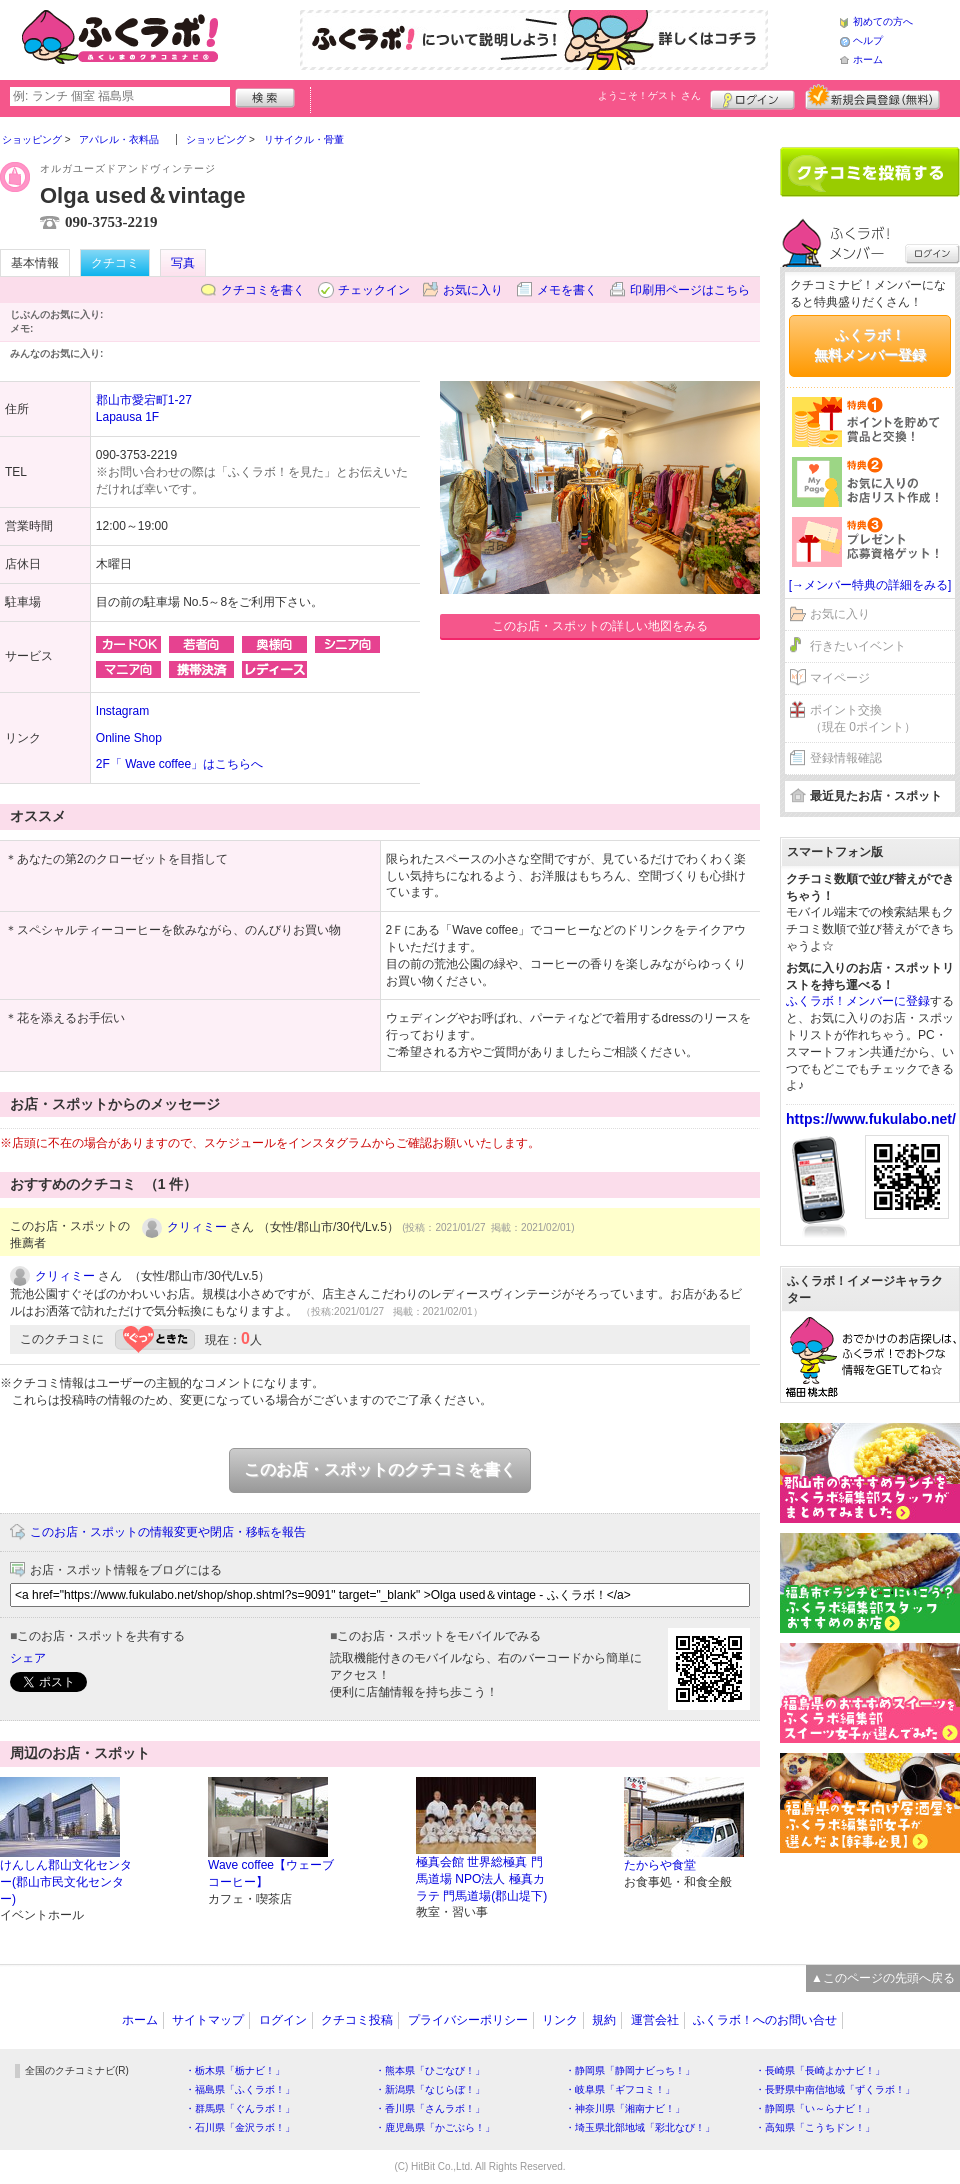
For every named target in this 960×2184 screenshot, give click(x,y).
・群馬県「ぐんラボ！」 (240, 2108)
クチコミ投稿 (357, 2020)
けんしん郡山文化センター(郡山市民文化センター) (66, 1882)
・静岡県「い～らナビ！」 (815, 2108)
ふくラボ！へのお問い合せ (765, 2020)
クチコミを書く (263, 290)
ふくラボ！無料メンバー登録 (870, 345)
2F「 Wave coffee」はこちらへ (179, 764)
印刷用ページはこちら (690, 290)
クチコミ (115, 263)
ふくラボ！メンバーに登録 (858, 1001)
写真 (183, 263)
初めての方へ (883, 21)
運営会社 (655, 2020)
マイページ (840, 678)
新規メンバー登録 (872, 97)
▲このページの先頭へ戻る (883, 1978)
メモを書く (567, 290)
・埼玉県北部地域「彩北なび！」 (640, 2127)
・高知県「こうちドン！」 (815, 2127)
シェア (28, 1658)
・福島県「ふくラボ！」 (240, 2089)
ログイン (752, 97)
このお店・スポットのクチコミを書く (380, 1469)
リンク (560, 2020)
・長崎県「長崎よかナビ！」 (820, 2070)
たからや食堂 (660, 1865)
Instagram (122, 711)
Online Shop (129, 738)
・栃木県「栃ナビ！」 (235, 2070)
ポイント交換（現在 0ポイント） (863, 718)
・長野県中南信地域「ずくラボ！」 (835, 2089)
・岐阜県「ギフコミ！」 (620, 2089)
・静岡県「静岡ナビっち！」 (630, 2070)
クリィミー (197, 1227)
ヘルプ (868, 40)
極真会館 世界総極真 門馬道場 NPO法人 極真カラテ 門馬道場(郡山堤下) (481, 1879)
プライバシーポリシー (468, 2020)
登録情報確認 (846, 758)
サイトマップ (208, 2020)
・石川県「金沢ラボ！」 (240, 2127)
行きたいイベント (858, 646)
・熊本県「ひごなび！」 (430, 2070)
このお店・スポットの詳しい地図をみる (600, 626)
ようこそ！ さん (649, 95)
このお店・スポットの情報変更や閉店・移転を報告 (168, 1532)
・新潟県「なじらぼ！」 (430, 2089)
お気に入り (473, 290)
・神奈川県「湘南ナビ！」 (625, 2108)
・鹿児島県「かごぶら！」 (435, 2127)
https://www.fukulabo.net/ (871, 1119)
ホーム (868, 59)
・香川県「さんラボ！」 (430, 2108)
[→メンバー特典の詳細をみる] (870, 585)
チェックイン (374, 290)
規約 (604, 2020)
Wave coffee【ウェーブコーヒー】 (271, 1873)
